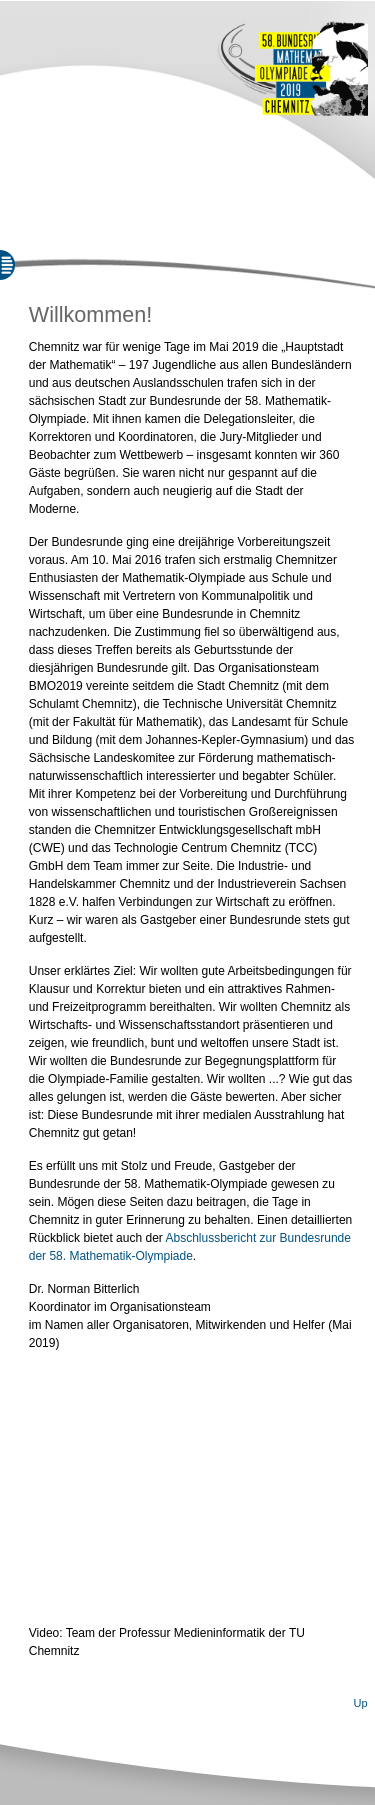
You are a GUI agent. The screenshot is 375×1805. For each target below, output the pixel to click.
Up (360, 1703)
